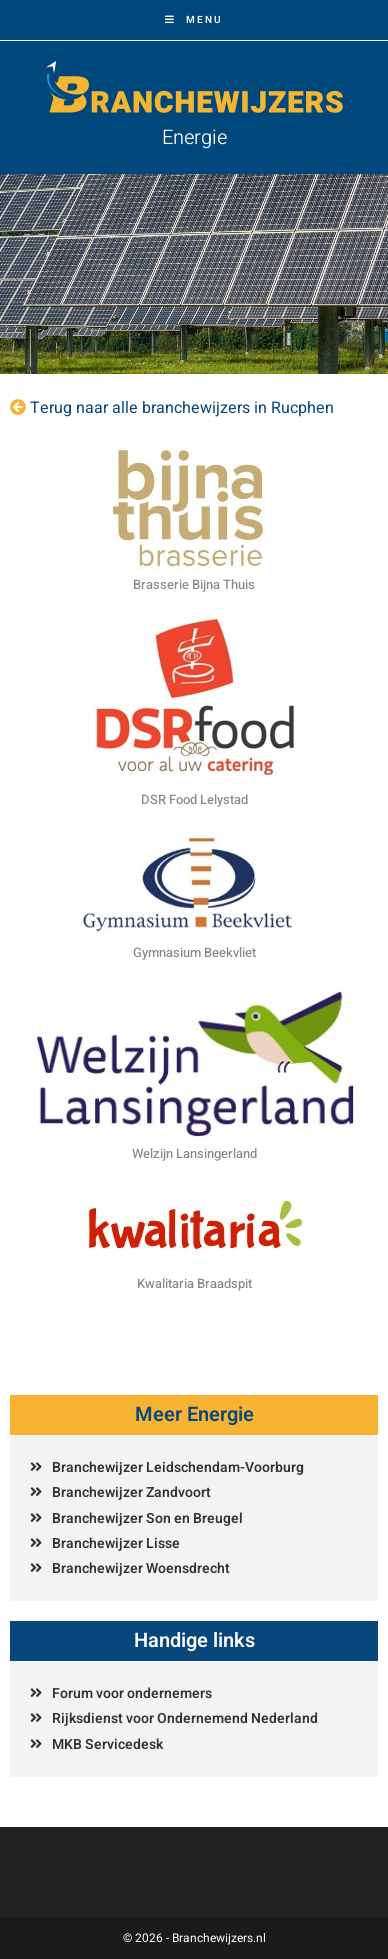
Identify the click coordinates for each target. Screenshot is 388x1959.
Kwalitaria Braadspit (194, 1283)
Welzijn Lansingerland (194, 1153)
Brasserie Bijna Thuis (194, 584)
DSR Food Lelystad (194, 799)
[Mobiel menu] (194, 20)
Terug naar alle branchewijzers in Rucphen (182, 408)
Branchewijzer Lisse (116, 1543)
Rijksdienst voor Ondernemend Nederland (185, 1718)
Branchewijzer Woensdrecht (141, 1568)
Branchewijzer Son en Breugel (147, 1518)
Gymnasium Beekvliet (194, 952)
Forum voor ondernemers (132, 1693)
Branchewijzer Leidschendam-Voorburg (178, 1467)
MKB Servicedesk (107, 1744)
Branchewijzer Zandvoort (131, 1492)
